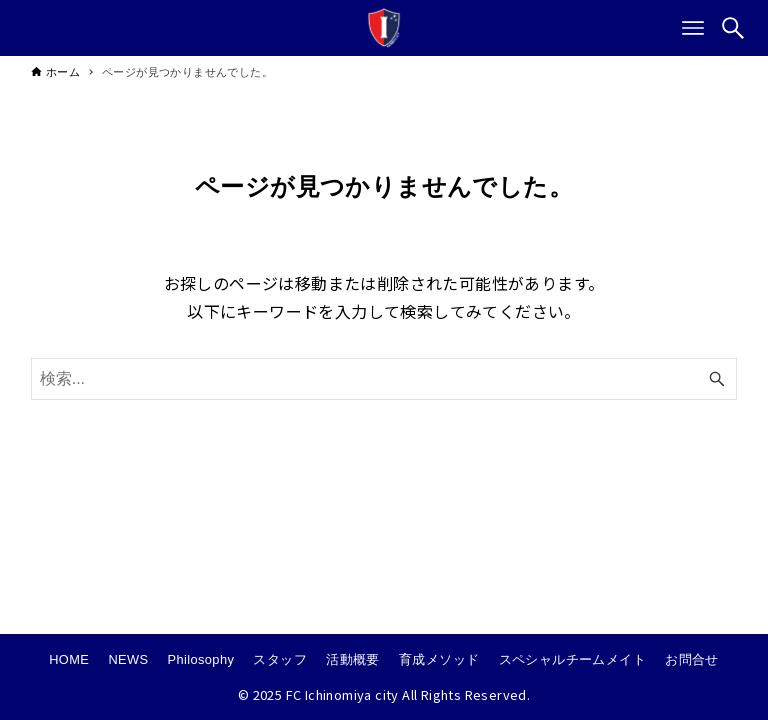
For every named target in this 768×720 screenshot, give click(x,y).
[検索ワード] (384, 379)
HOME (69, 659)
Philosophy (201, 659)
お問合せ (692, 659)
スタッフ (280, 659)
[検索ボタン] (733, 28)
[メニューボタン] (693, 28)
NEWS (128, 659)
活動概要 (353, 659)
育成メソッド (439, 659)
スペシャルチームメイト (572, 659)
